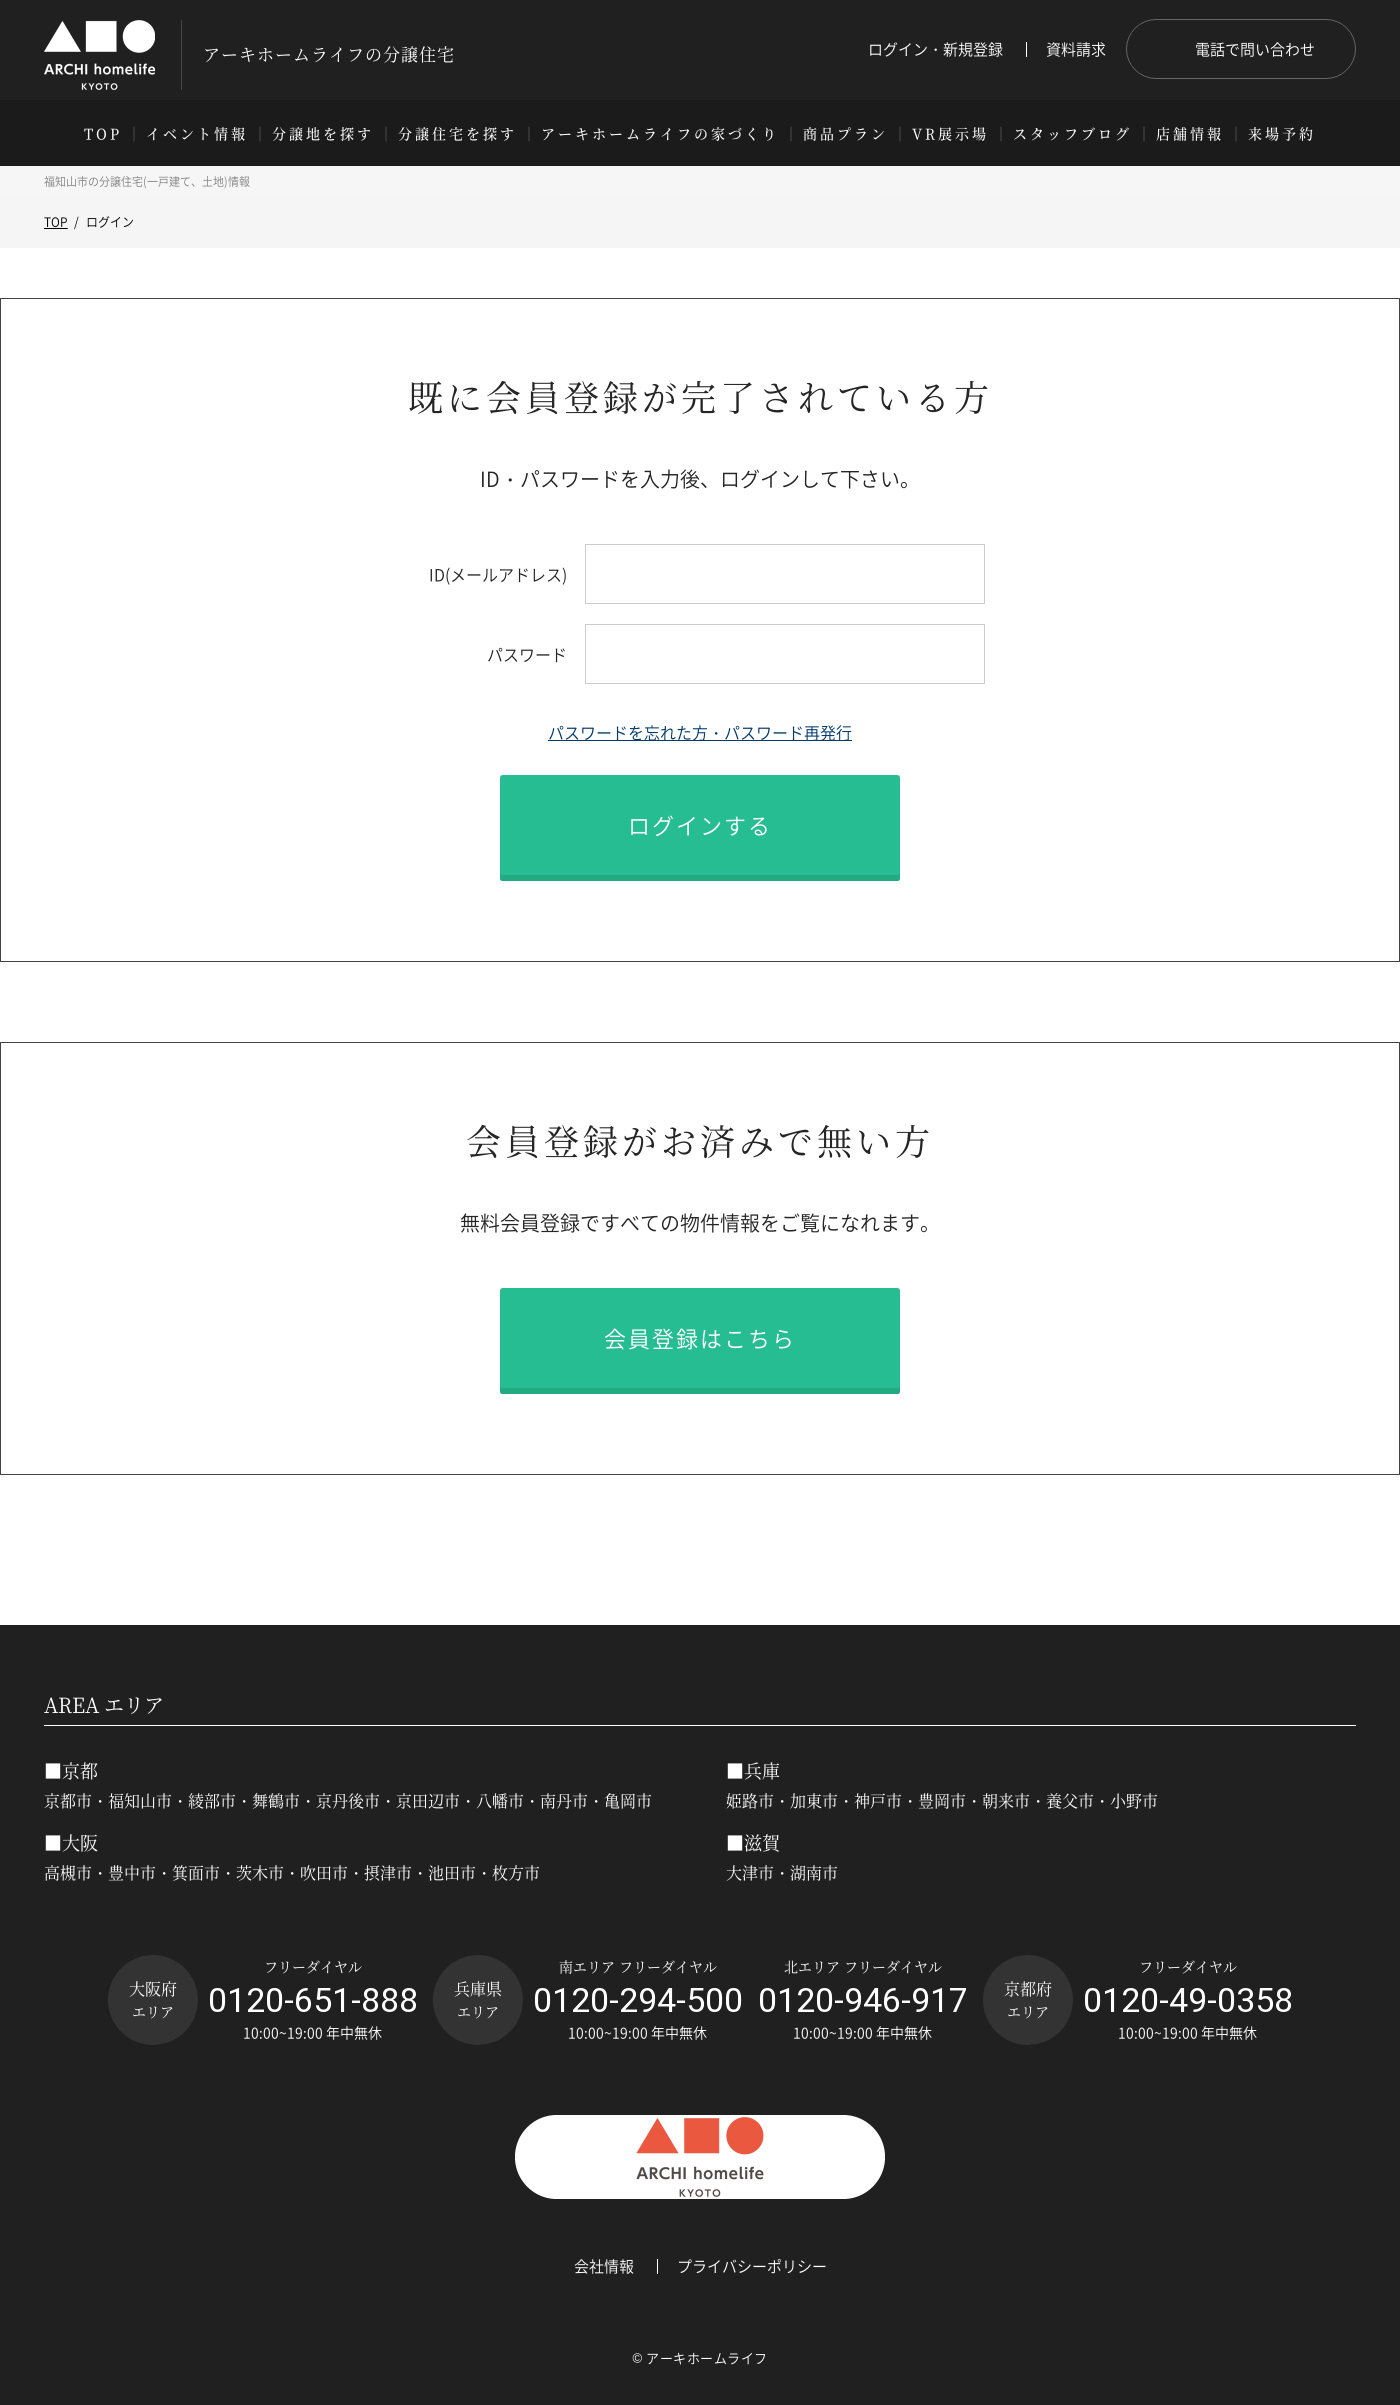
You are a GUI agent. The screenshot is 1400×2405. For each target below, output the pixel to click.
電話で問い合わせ (1255, 49)
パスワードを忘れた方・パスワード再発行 (700, 732)
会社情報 (604, 2266)
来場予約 (1282, 133)
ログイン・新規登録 (935, 49)
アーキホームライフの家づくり (660, 133)
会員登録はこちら (700, 1337)
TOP (103, 133)
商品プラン (845, 133)
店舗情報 (1190, 133)
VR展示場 (950, 133)
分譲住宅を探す (457, 133)
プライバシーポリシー (752, 2266)
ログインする (700, 824)
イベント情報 (197, 133)
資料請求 (1076, 49)
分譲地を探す (323, 133)
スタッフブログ (1072, 133)
